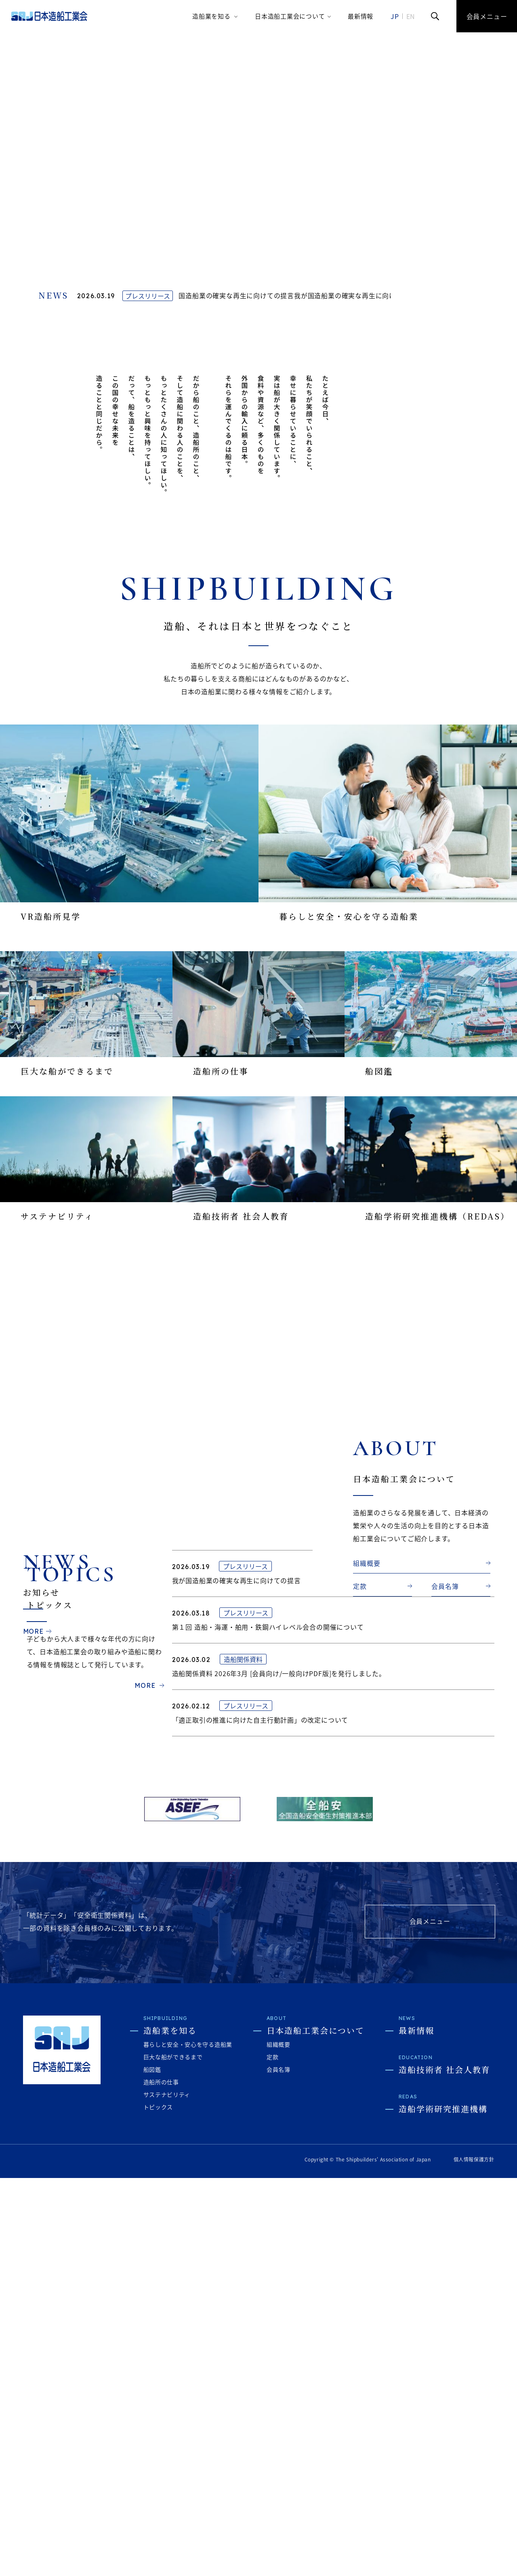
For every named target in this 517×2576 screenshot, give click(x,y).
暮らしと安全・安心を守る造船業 (188, 2442)
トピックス (158, 2505)
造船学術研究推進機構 (443, 2507)
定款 (360, 1617)
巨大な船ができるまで (173, 2455)
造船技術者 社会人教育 (444, 2467)
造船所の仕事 (161, 2480)
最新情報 (360, 16)
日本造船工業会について (290, 16)
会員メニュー (487, 16)
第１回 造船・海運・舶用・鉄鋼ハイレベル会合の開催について (268, 2056)
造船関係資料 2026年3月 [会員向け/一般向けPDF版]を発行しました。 (279, 2102)
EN (410, 16)
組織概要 (366, 1594)
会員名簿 (444, 1617)
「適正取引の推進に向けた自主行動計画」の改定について (260, 2149)
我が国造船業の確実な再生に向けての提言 (232, 303)
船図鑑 (152, 2467)
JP (395, 16)
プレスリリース (147, 303)
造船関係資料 (243, 2088)
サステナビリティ (167, 2492)
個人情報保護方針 (474, 2557)
